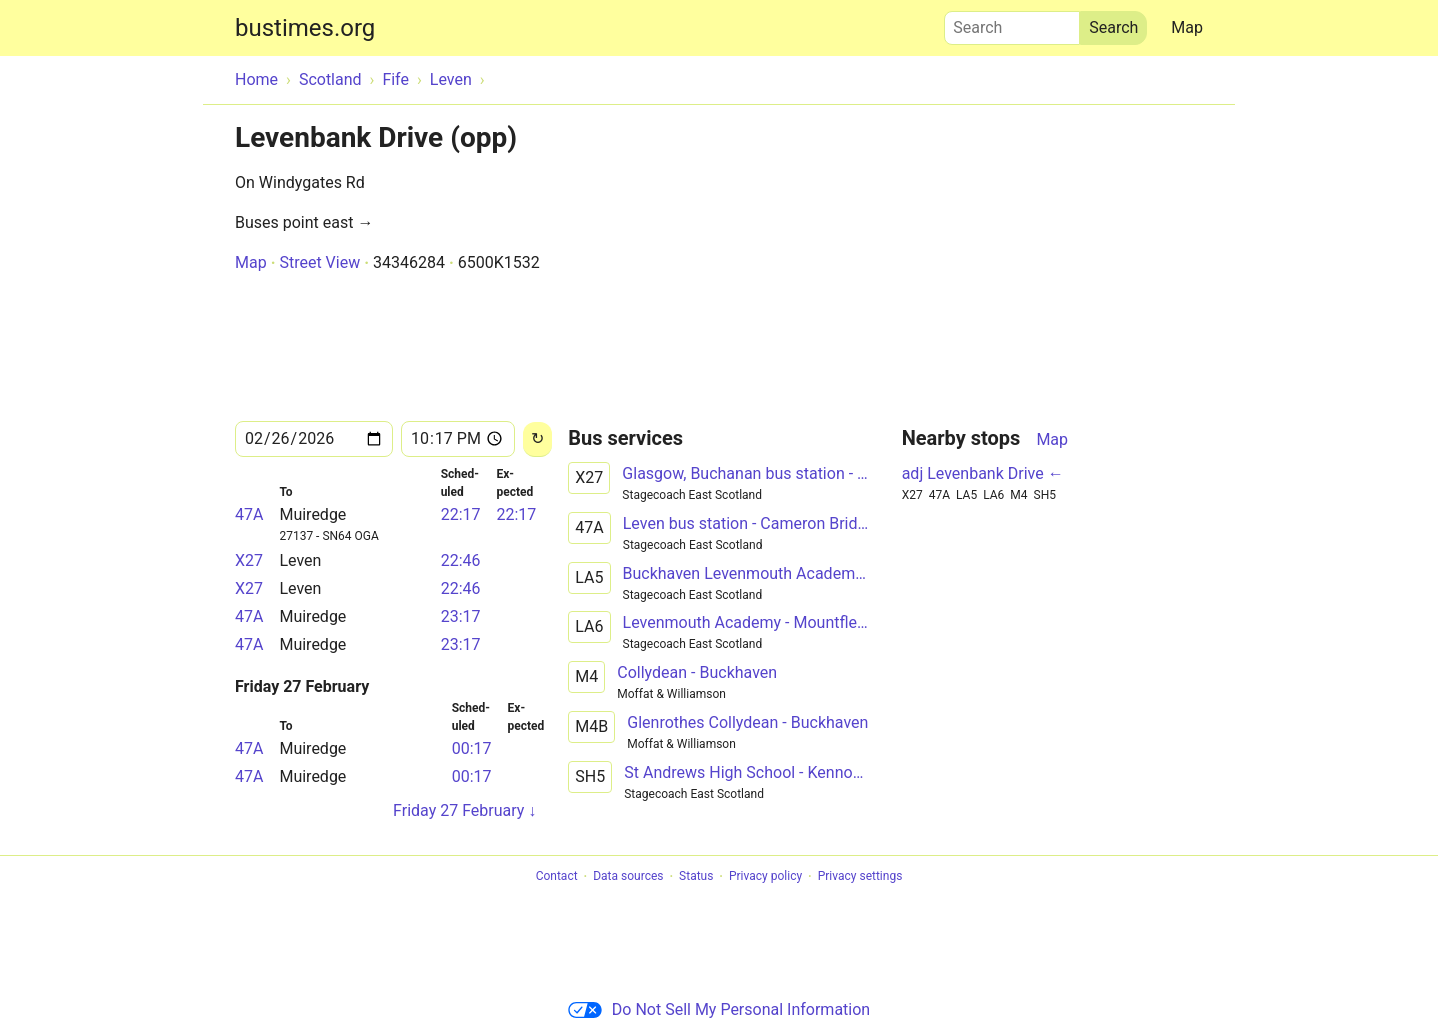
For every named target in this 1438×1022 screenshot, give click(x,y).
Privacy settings (860, 877)
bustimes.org (305, 28)
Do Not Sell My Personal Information (719, 1009)
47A (249, 514)
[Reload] (537, 439)
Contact (557, 877)
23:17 (461, 616)
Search (1012, 23)
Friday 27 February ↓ (464, 810)
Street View (319, 262)
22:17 (461, 514)
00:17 (472, 748)
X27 (249, 560)
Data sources (628, 877)
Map (1187, 27)
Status (696, 877)
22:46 (461, 560)
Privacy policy (765, 877)
